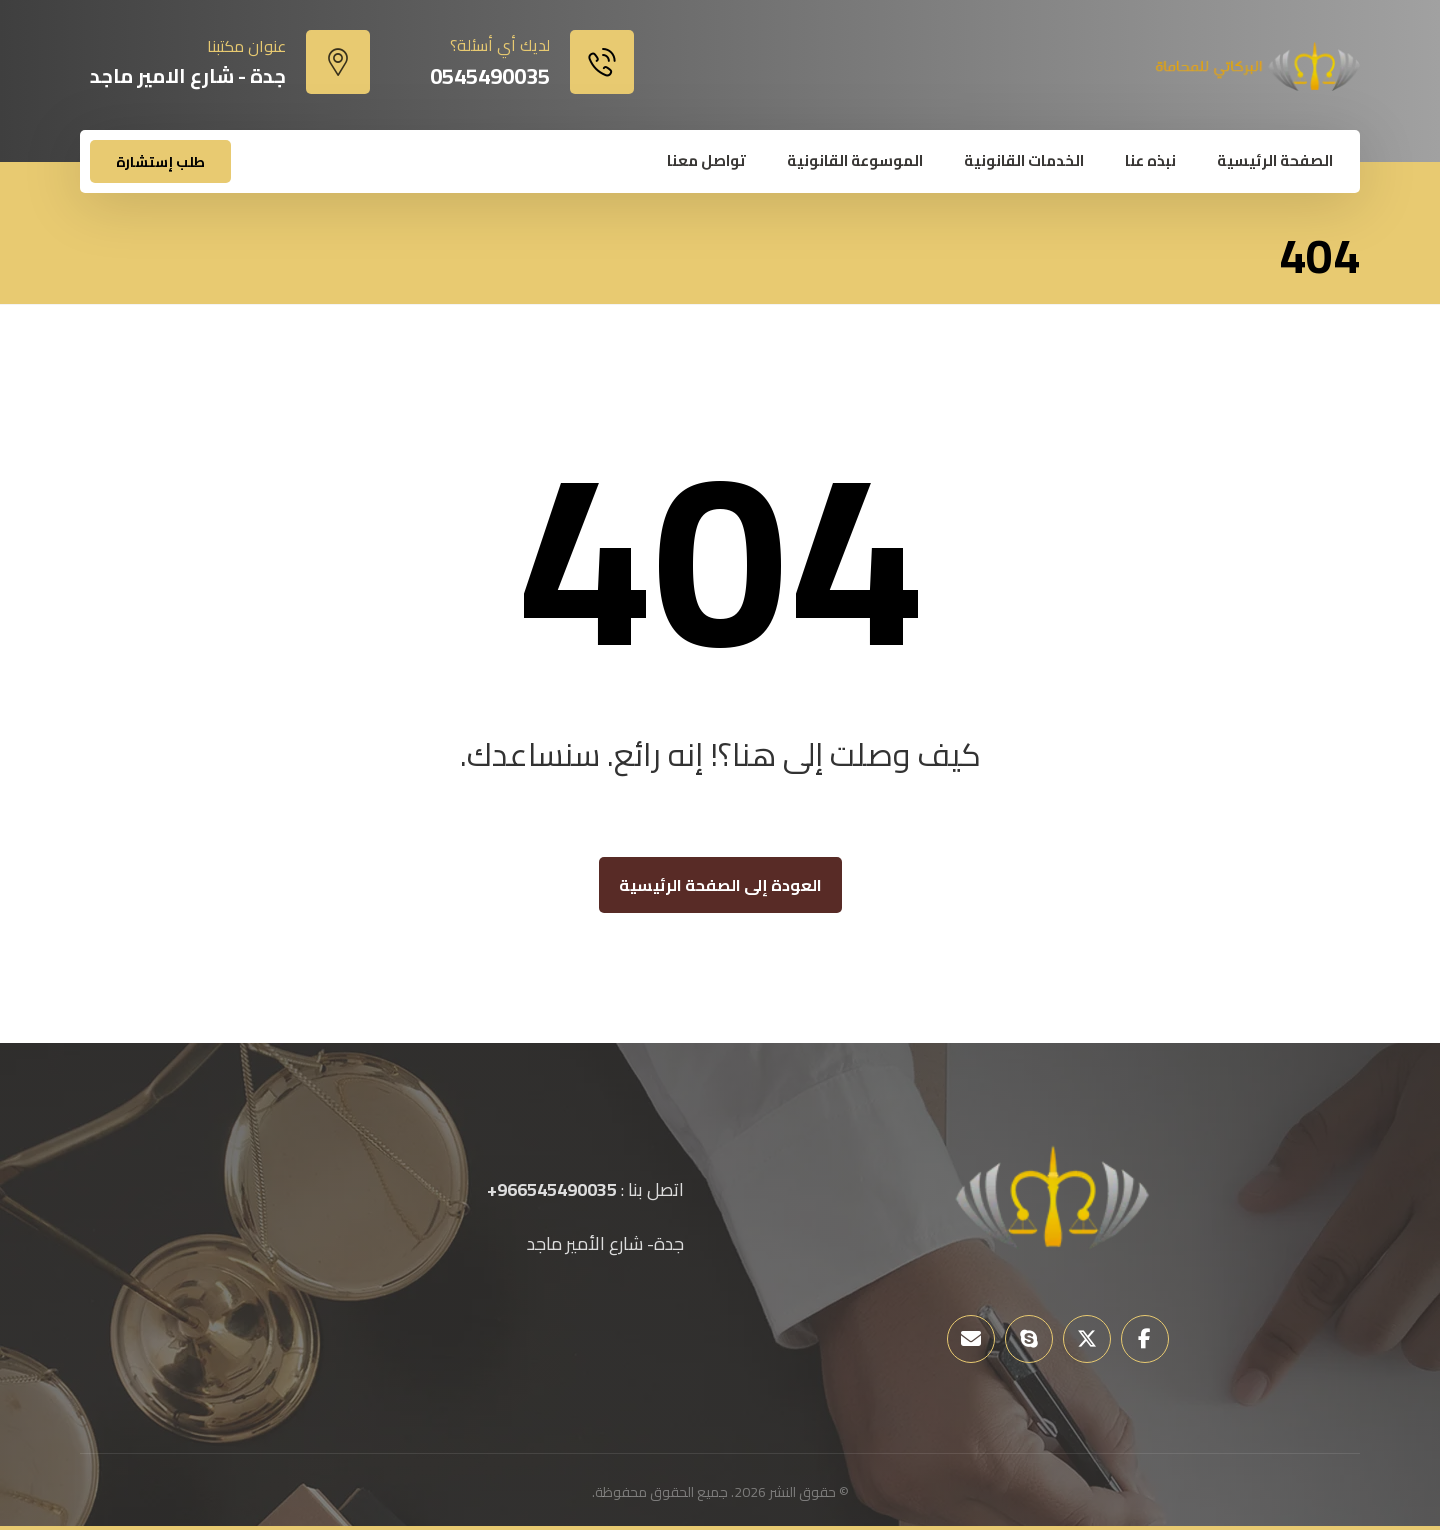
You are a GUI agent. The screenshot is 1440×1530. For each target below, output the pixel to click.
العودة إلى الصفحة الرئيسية (720, 885)
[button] (1145, 1339)
